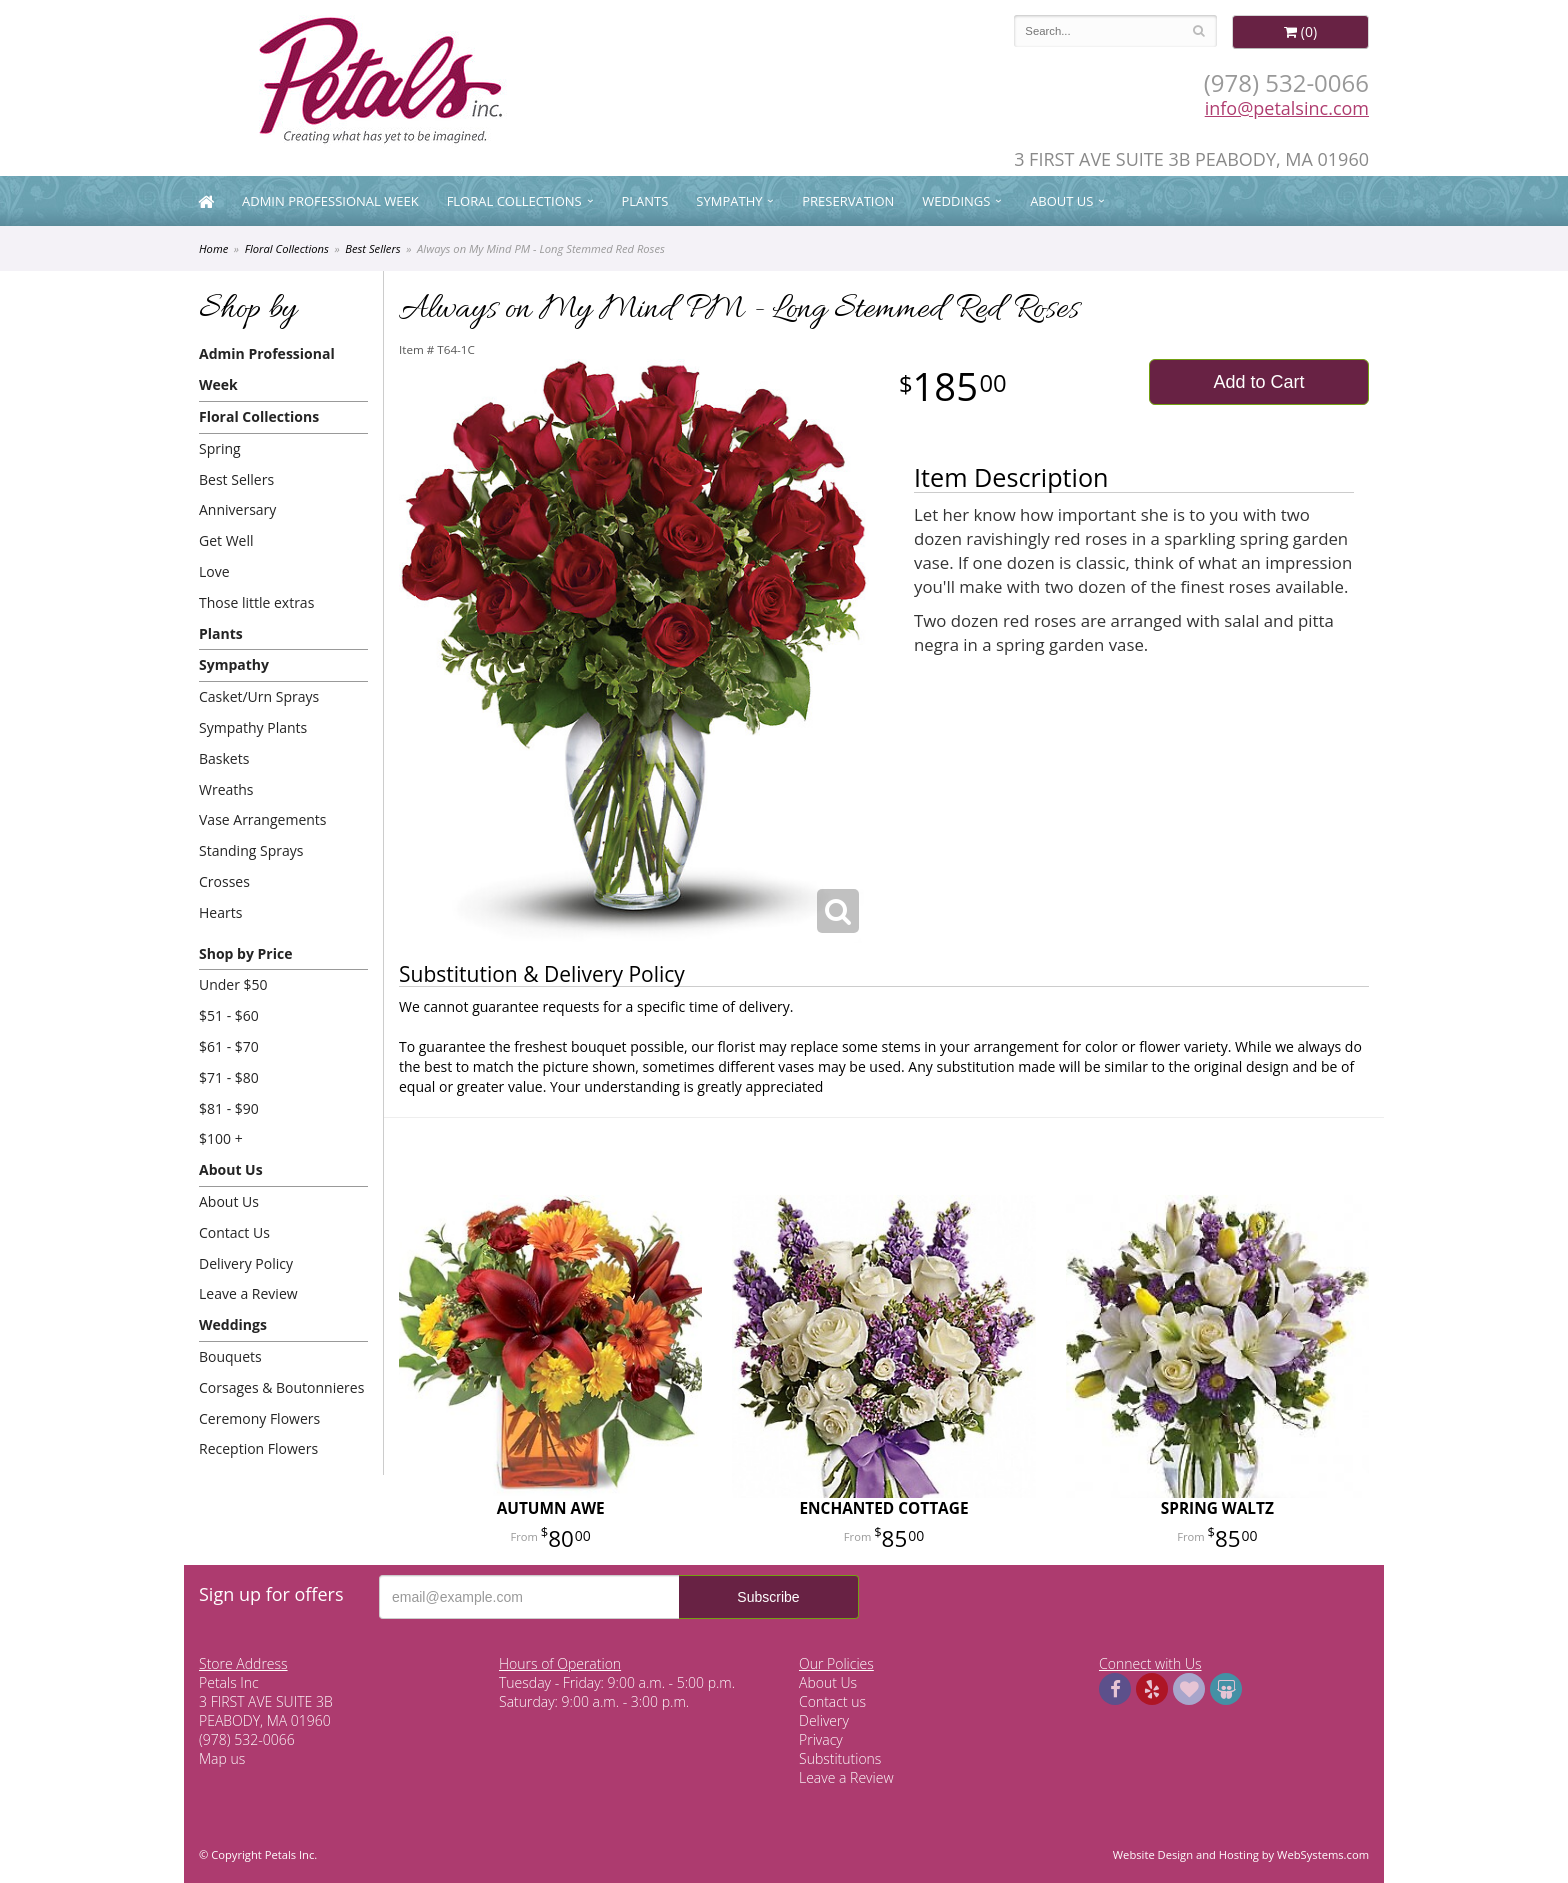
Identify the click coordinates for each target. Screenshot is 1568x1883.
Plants (644, 201)
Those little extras (256, 602)
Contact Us (234, 1232)
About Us (1061, 201)
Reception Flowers (258, 1448)
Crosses (224, 881)
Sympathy (729, 201)
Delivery (824, 1720)
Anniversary (237, 509)
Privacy (821, 1739)
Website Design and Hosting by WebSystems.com (1241, 1854)
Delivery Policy (246, 1263)
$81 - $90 (229, 1108)
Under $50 (233, 984)
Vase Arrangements (263, 819)
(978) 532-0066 (1286, 82)
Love (214, 571)
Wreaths (226, 789)
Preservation (848, 201)
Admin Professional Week (330, 201)
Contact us (832, 1701)
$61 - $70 (229, 1046)
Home (213, 248)
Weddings (956, 201)
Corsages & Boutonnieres (281, 1387)
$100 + (221, 1138)
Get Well (226, 540)
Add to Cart (1258, 382)
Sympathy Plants (253, 727)
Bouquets (230, 1356)
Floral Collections (514, 201)
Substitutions (840, 1758)
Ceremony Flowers (259, 1418)
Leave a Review (248, 1293)
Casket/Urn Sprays (259, 696)
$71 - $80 (229, 1077)
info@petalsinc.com (1287, 108)
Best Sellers (372, 248)
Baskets (224, 758)
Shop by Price (245, 953)
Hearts (220, 912)
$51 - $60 (229, 1015)
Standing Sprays (251, 850)
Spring (220, 448)
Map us (222, 1758)
